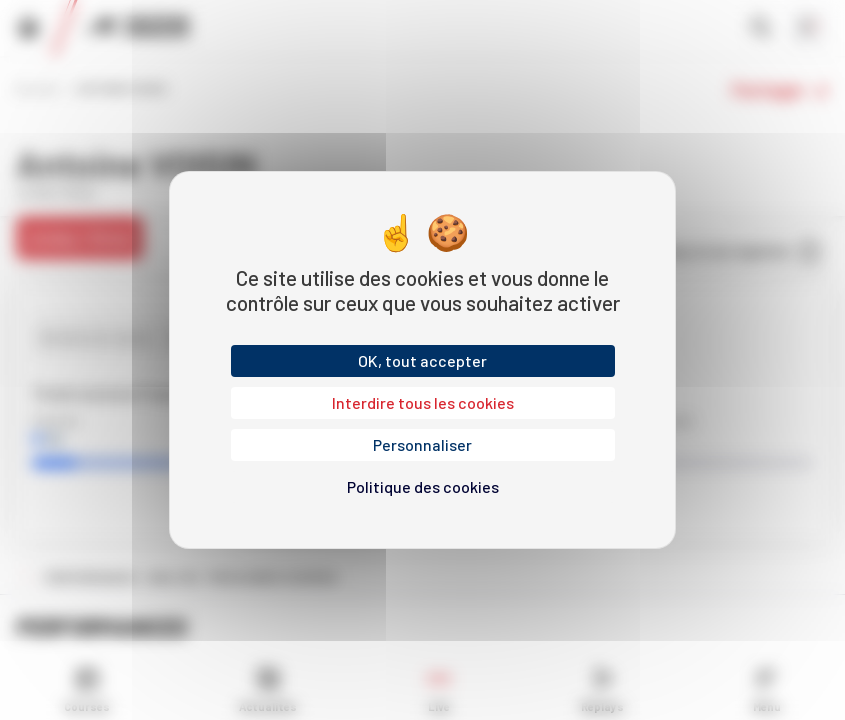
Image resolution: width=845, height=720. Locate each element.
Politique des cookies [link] (423, 486)
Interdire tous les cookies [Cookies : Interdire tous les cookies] (423, 402)
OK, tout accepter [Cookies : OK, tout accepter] (422, 360)
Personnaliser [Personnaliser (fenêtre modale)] (422, 444)
